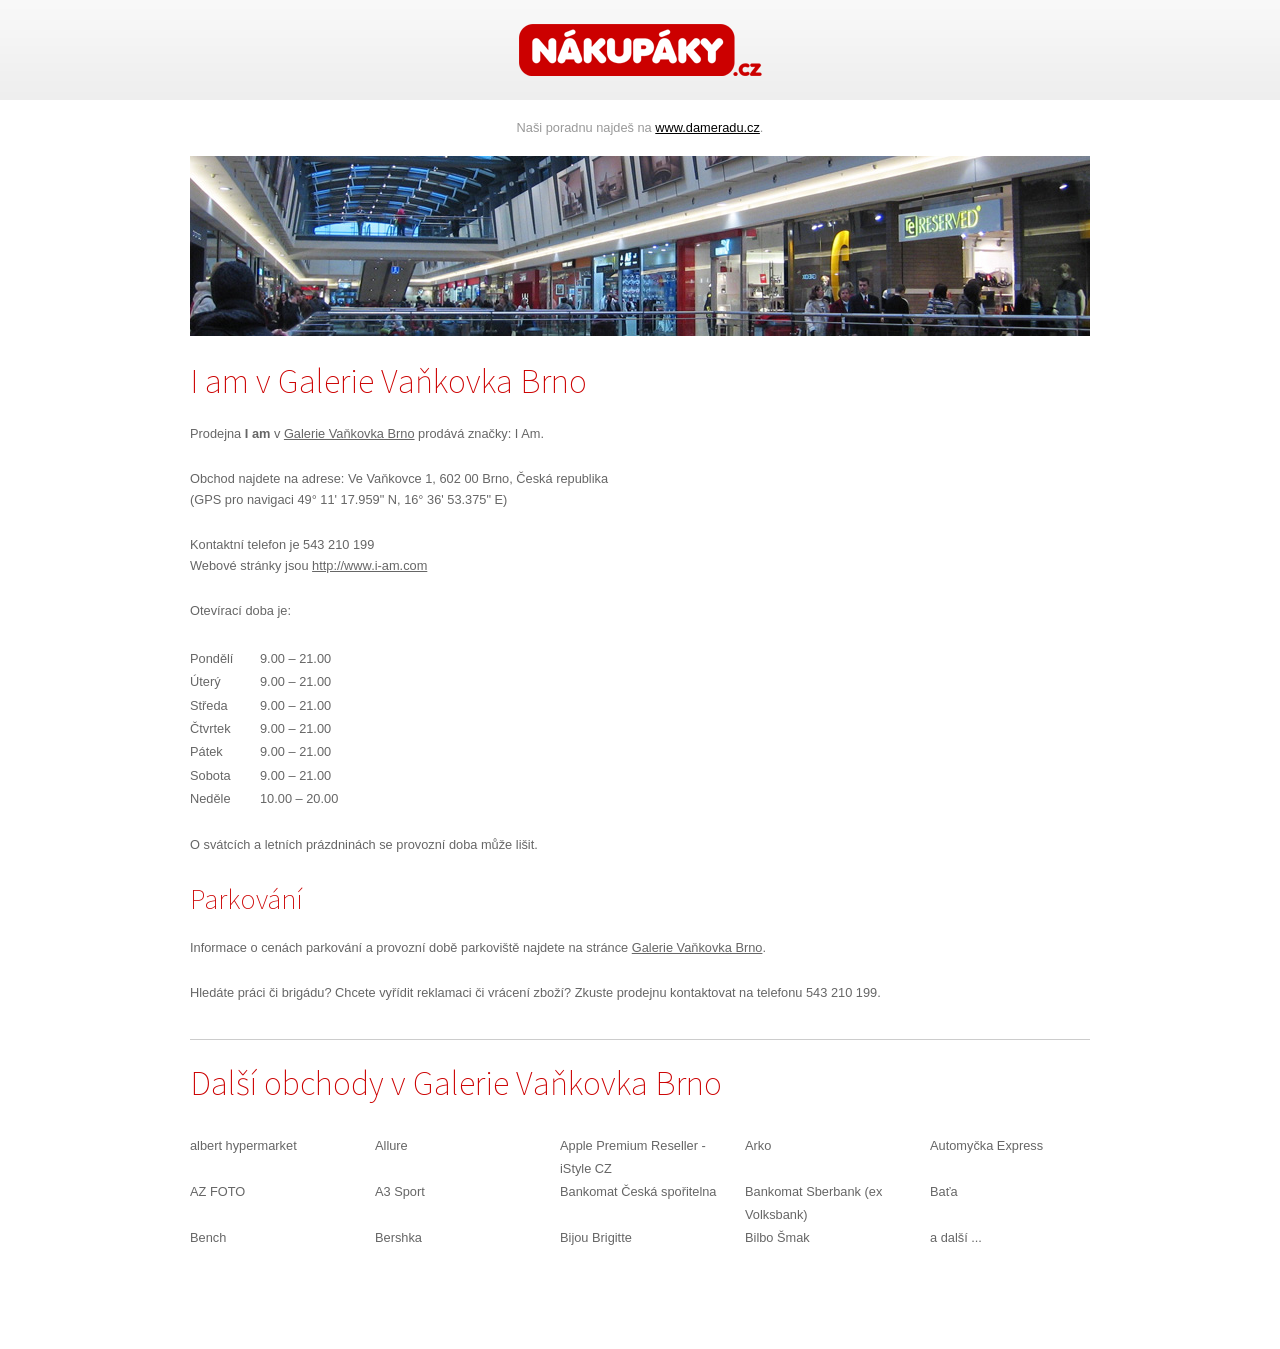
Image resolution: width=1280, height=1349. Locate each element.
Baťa (944, 1191)
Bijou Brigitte (596, 1237)
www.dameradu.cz (707, 127)
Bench (208, 1237)
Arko (758, 1145)
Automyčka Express (986, 1145)
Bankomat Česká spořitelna (638, 1191)
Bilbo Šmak (777, 1237)
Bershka (398, 1237)
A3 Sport (400, 1191)
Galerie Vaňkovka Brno (349, 433)
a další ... (956, 1237)
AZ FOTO (217, 1191)
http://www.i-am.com (369, 565)
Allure (391, 1145)
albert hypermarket (243, 1145)
